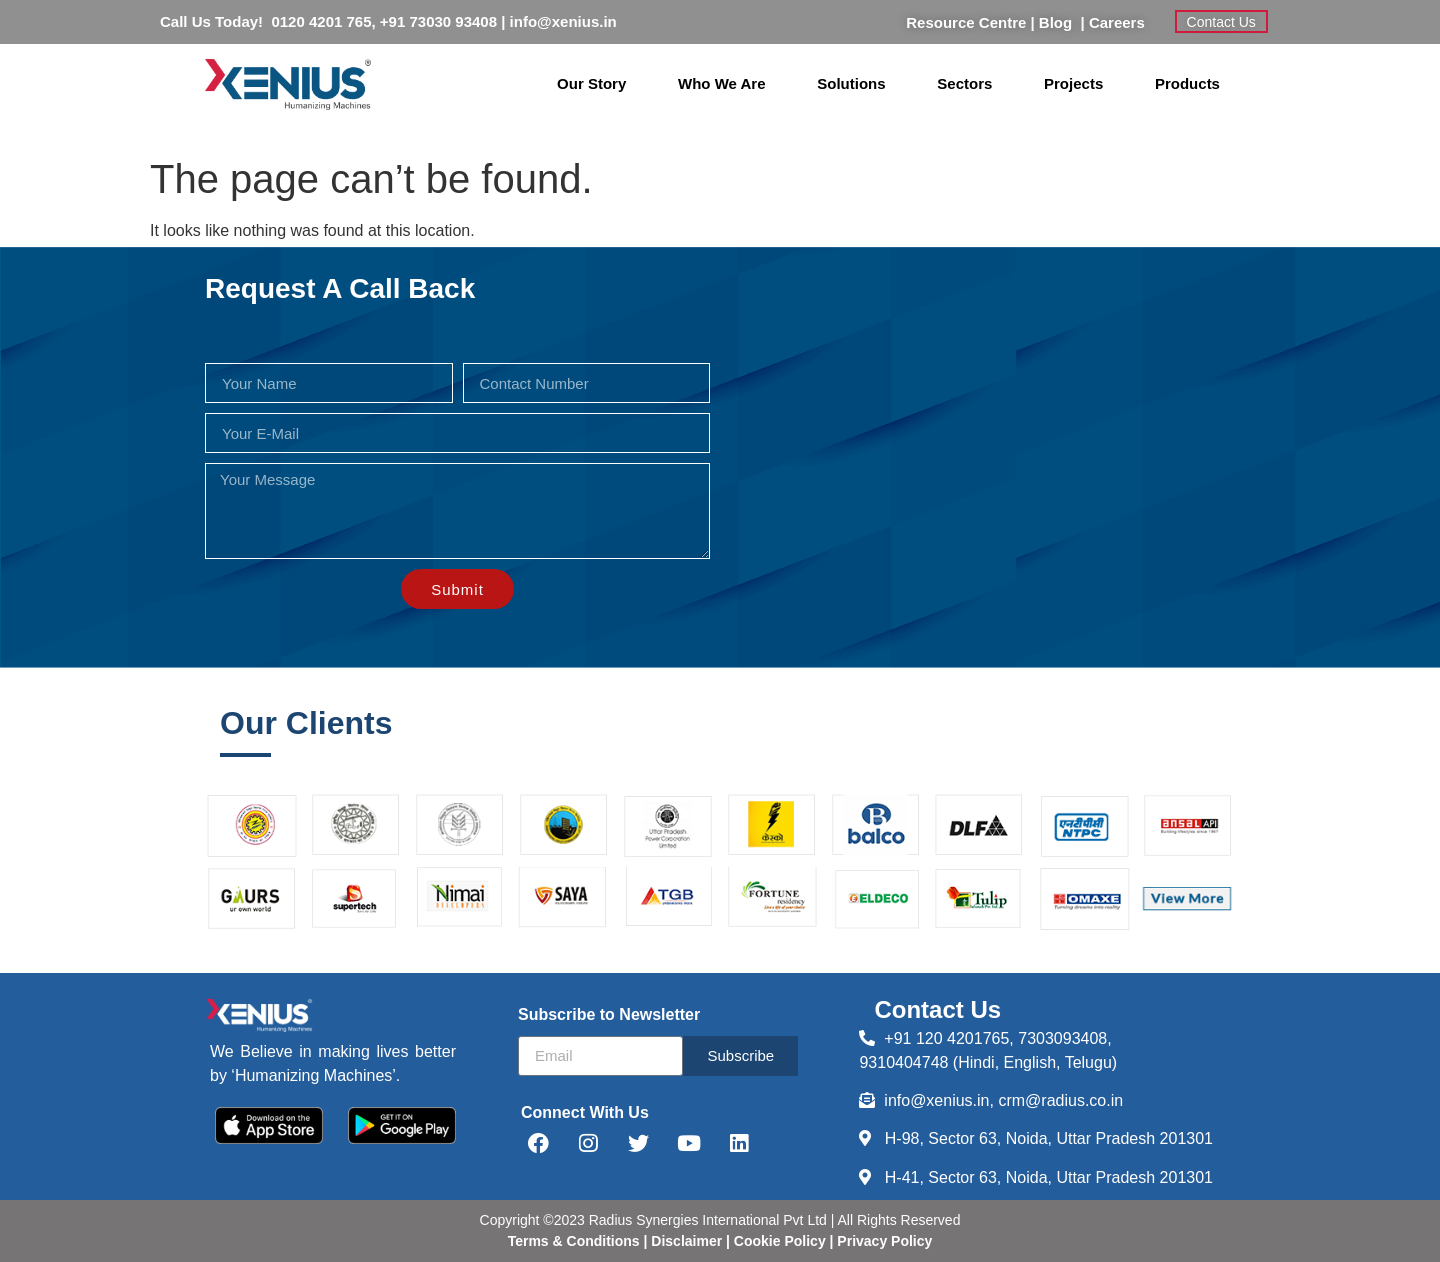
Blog (1060, 22)
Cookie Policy (778, 1241)
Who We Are (722, 83)
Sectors (964, 83)
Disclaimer (688, 1241)
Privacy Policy (882, 1241)
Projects (1073, 83)
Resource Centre (966, 22)
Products (1187, 83)
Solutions (851, 83)
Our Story (591, 83)
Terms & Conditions (574, 1241)
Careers (1117, 22)
